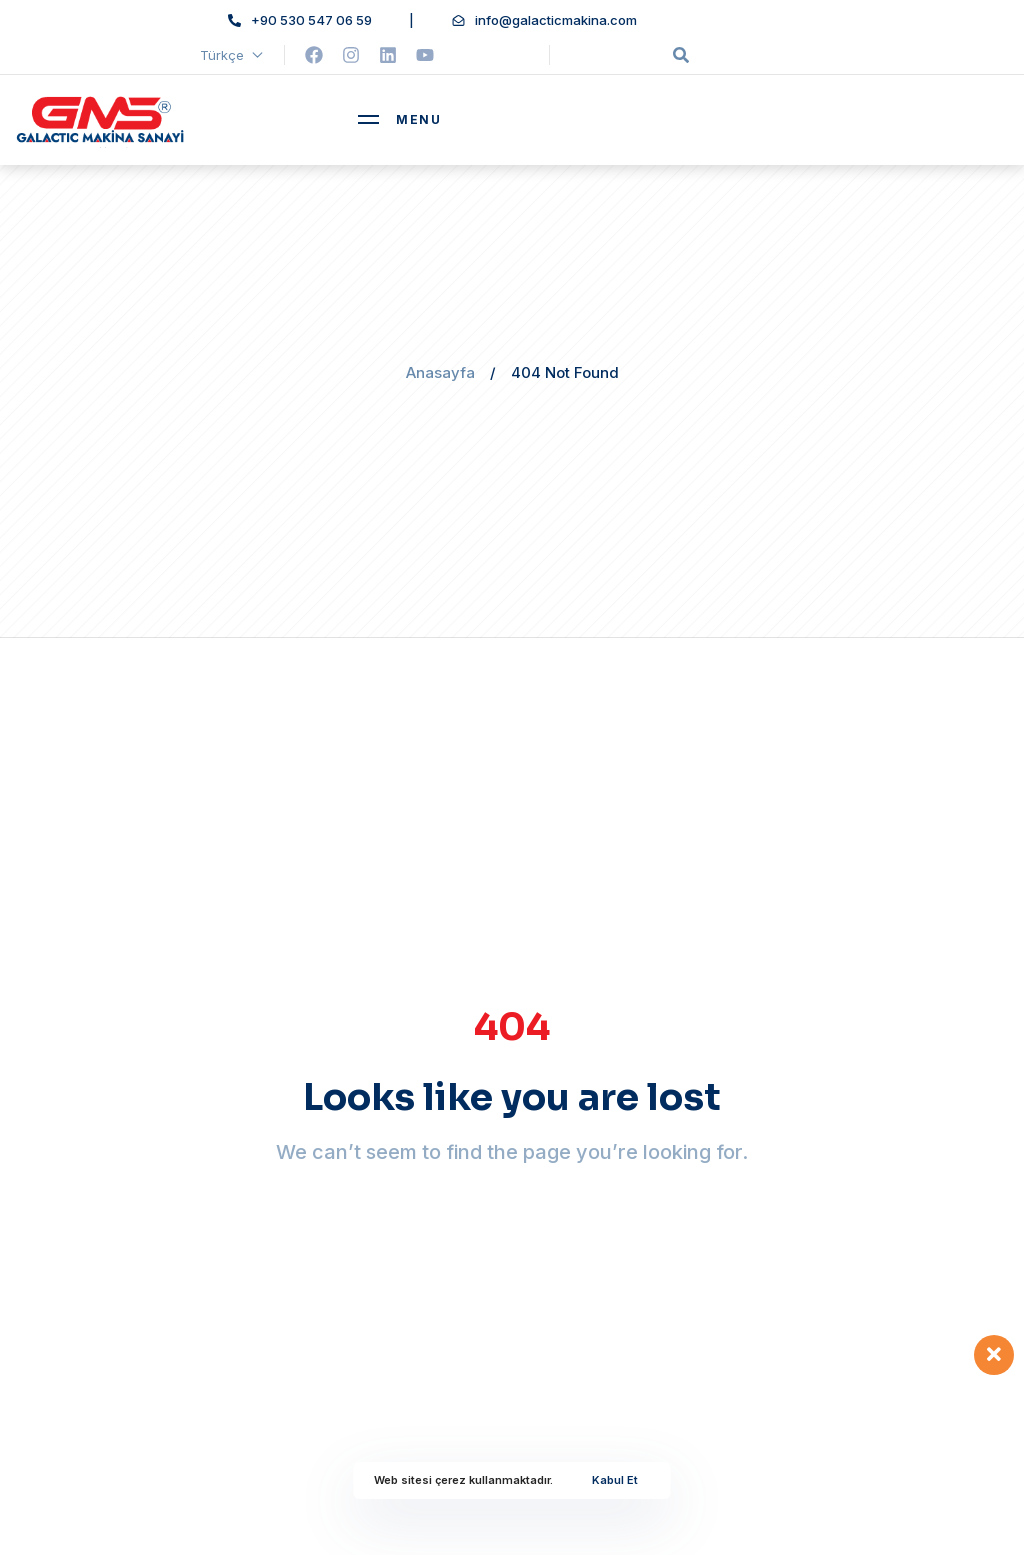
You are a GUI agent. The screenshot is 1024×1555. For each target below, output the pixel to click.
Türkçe (232, 55)
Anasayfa (440, 372)
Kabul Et (615, 1480)
